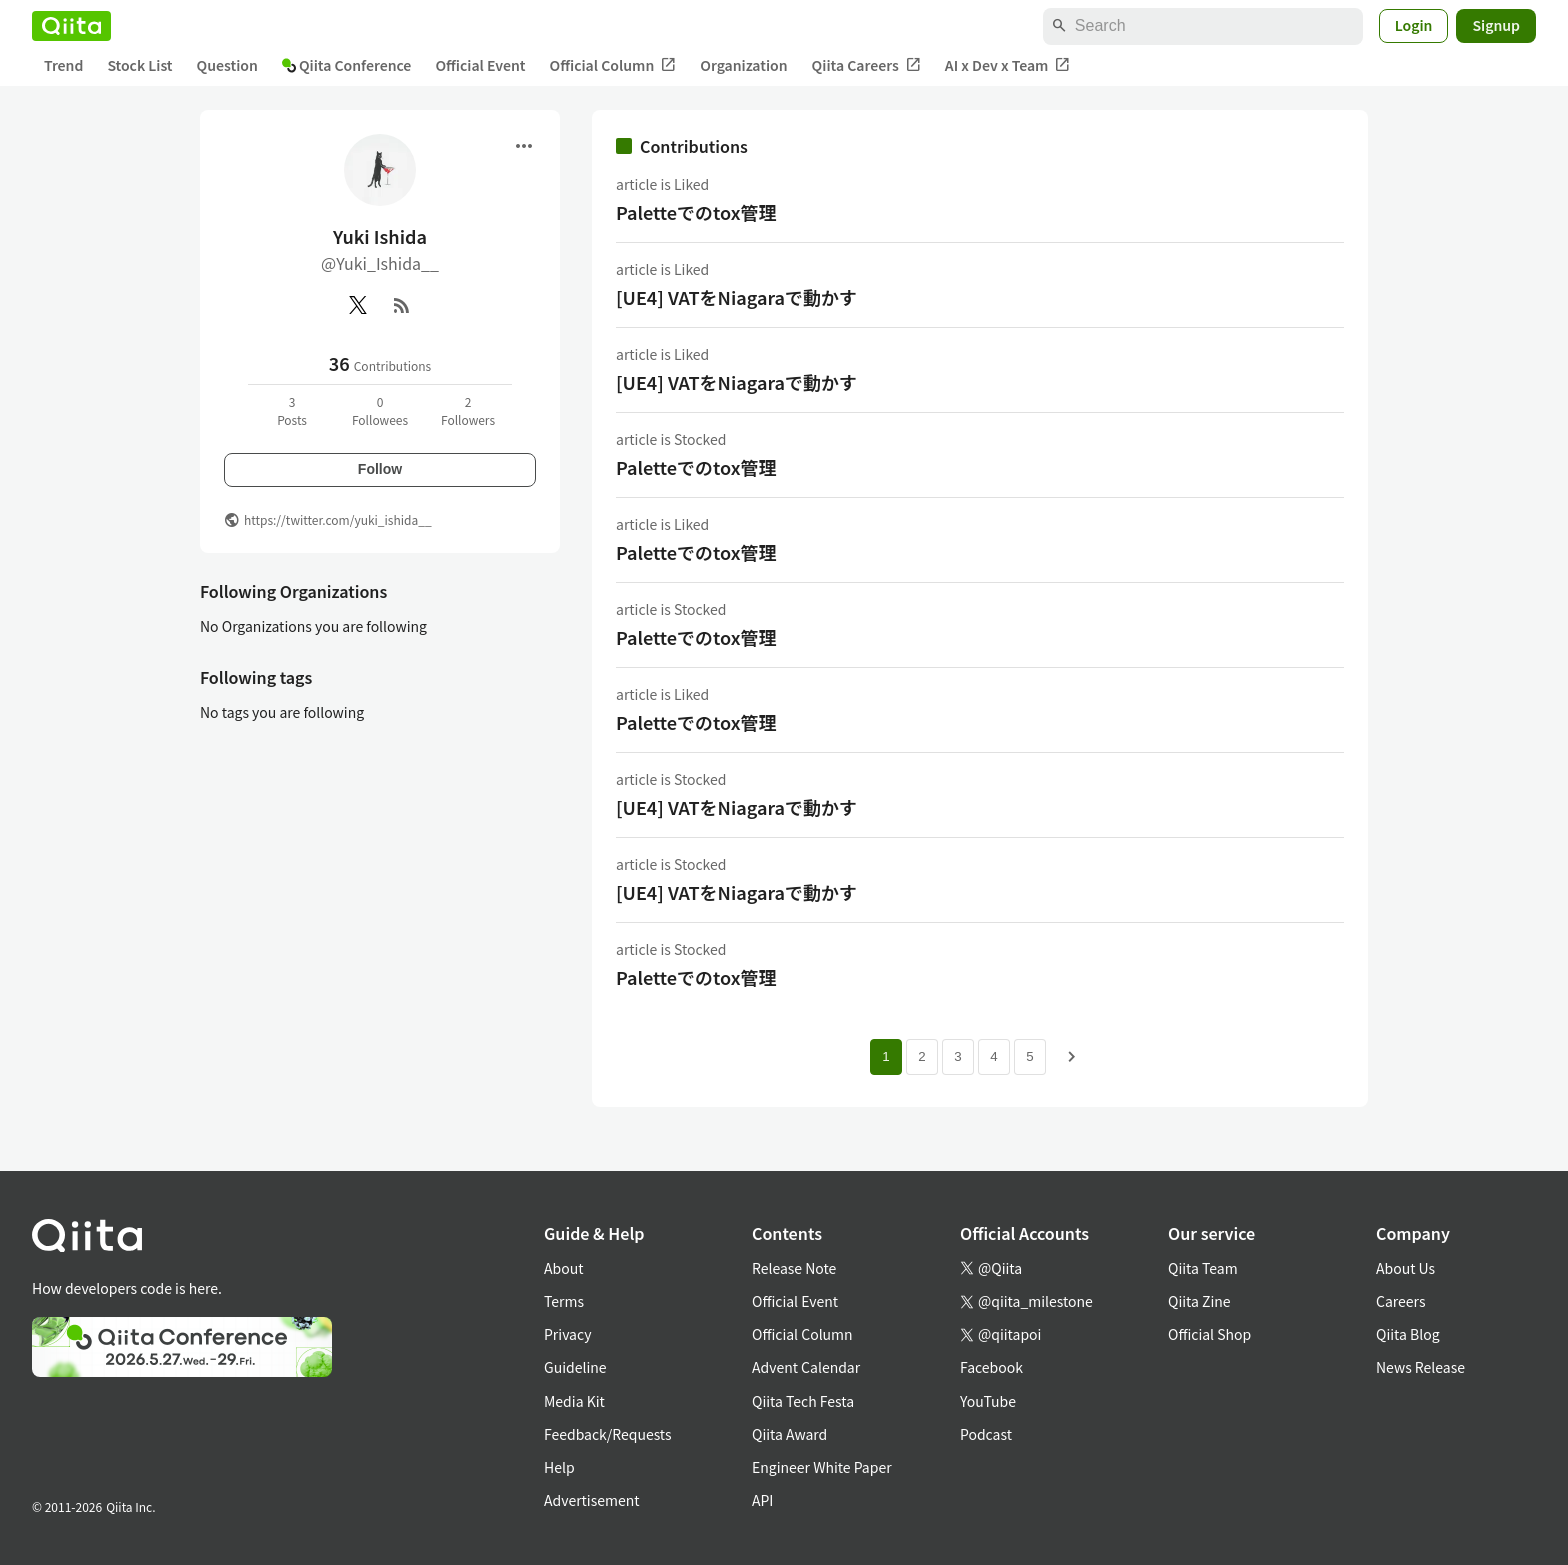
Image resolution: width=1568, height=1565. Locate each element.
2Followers (468, 410)
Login (1414, 25)
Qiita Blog (1408, 1334)
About (563, 1268)
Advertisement (592, 1500)
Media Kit (574, 1401)
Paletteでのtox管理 (696, 212)
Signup (1496, 25)
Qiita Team (1203, 1268)
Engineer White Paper (822, 1467)
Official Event (480, 65)
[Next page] (1072, 1057)
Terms (564, 1301)
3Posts (292, 410)
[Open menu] (524, 146)
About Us (1405, 1268)
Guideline (575, 1367)
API (762, 1500)
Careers (1400, 1301)
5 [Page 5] (1029, 1056)
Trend (63, 65)
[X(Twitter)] (358, 305)
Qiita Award (789, 1434)
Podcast (986, 1434)
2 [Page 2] (921, 1056)
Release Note (794, 1268)
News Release (1420, 1367)
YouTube (988, 1401)
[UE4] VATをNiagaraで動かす (736, 297)
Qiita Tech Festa (803, 1401)
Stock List (139, 65)
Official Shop (1209, 1334)
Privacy (567, 1334)
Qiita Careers (866, 65)
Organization (743, 65)
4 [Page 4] (993, 1056)
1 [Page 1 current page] (885, 1056)
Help (559, 1467)
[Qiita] (71, 26)
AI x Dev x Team (1008, 65)
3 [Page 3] (957, 1056)
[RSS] (402, 305)
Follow (380, 469)
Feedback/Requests (608, 1434)
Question (227, 65)
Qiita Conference (347, 65)
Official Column (613, 65)
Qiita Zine (1199, 1301)
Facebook (991, 1367)
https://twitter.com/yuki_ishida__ (338, 519)
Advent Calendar (806, 1367)
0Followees (380, 410)
